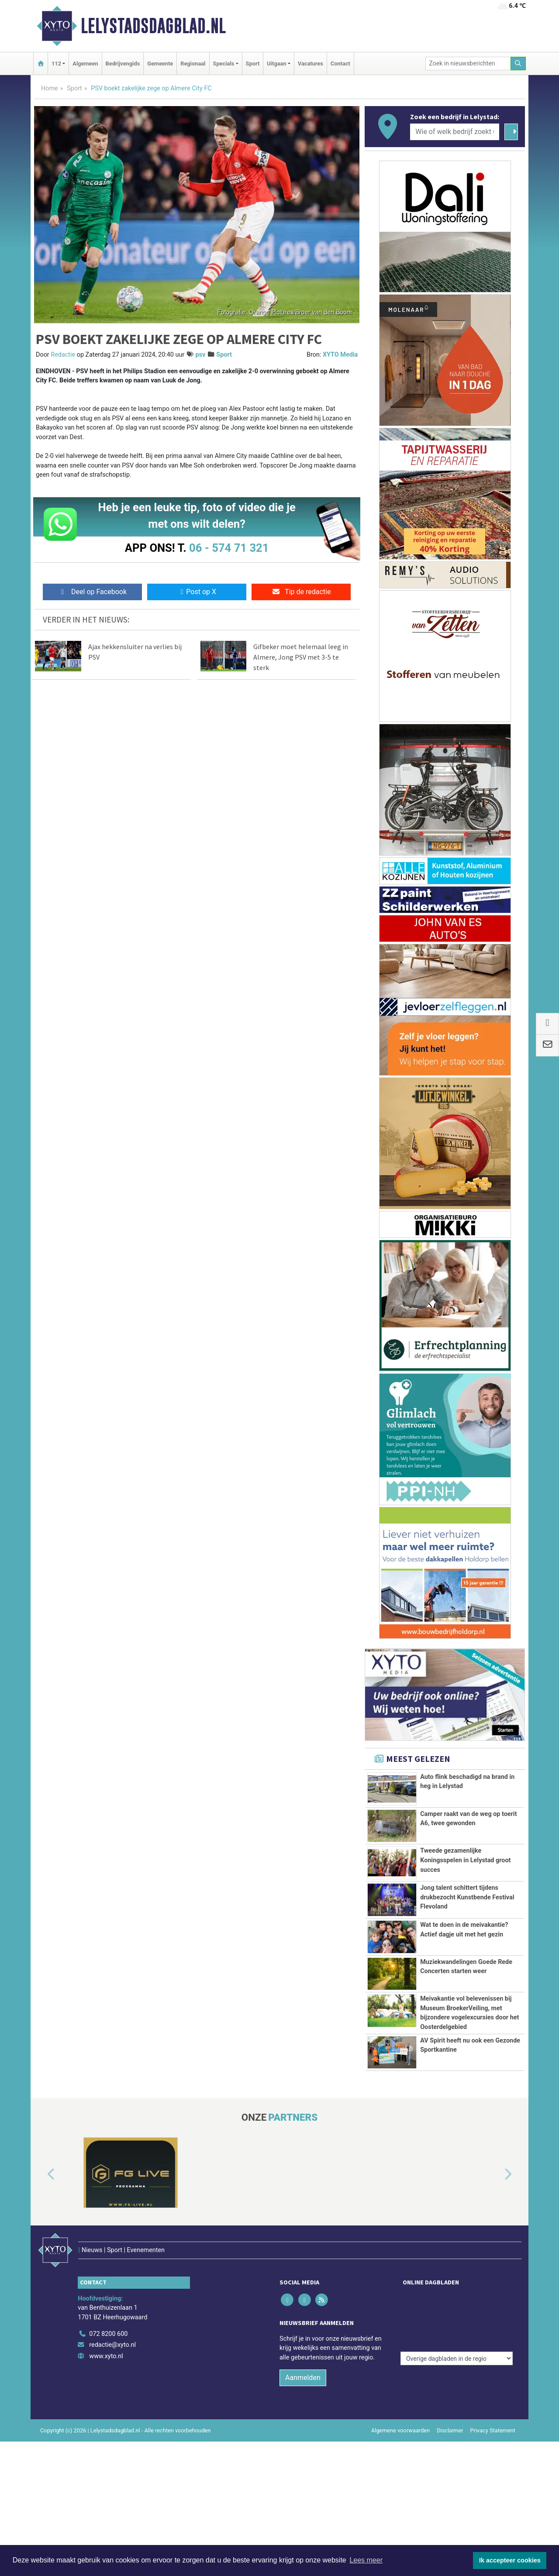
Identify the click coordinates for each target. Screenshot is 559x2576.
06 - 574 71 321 (229, 547)
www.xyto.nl (106, 2397)
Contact (340, 63)
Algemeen (85, 63)
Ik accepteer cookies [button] (510, 2560)
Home (49, 88)
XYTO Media (340, 354)
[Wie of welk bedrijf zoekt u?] (454, 132)
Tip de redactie (301, 592)
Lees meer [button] (366, 2560)
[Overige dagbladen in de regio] (456, 2355)
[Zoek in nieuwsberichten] (468, 63)
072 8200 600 (108, 2374)
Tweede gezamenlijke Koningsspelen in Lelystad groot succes (465, 1860)
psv (200, 354)
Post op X (196, 592)
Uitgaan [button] (276, 63)
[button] (41, 2234)
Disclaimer (450, 2471)
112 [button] (56, 63)
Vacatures (310, 63)
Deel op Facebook (92, 592)
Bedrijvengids (123, 63)
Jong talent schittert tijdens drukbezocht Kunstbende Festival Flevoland (467, 1897)
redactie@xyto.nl (112, 2386)
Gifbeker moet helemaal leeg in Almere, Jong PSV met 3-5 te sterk (300, 657)
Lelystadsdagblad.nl (153, 26)
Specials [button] (224, 63)
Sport (253, 63)
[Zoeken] (518, 63)
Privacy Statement (493, 2471)
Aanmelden (303, 2418)
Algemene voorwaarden (400, 2471)
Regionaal (192, 63)
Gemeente (160, 63)
